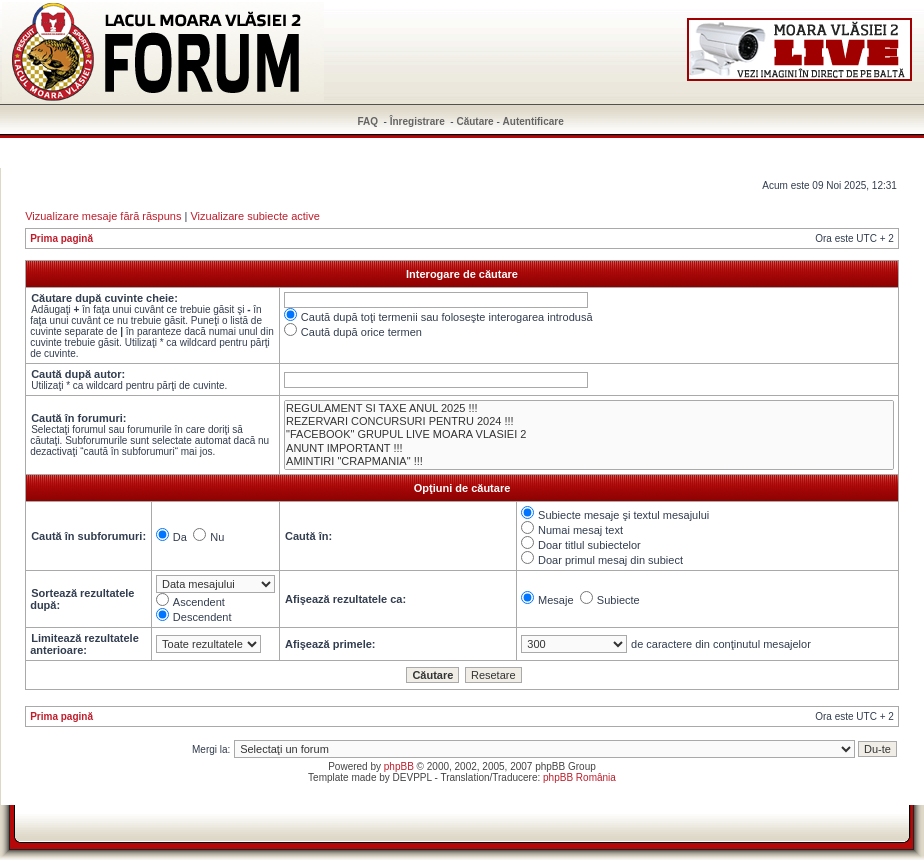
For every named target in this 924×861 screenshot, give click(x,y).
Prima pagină (61, 238)
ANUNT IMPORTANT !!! (589, 448)
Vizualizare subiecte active (254, 216)
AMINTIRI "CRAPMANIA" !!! (589, 461)
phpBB (399, 766)
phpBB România (579, 777)
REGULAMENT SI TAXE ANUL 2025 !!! (589, 408)
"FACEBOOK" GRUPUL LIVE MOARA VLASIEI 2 (589, 434)
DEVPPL (412, 777)
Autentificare (533, 121)
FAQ (368, 121)
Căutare (474, 121)
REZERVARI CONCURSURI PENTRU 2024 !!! (589, 421)
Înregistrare (417, 121)
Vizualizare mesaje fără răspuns (103, 216)
